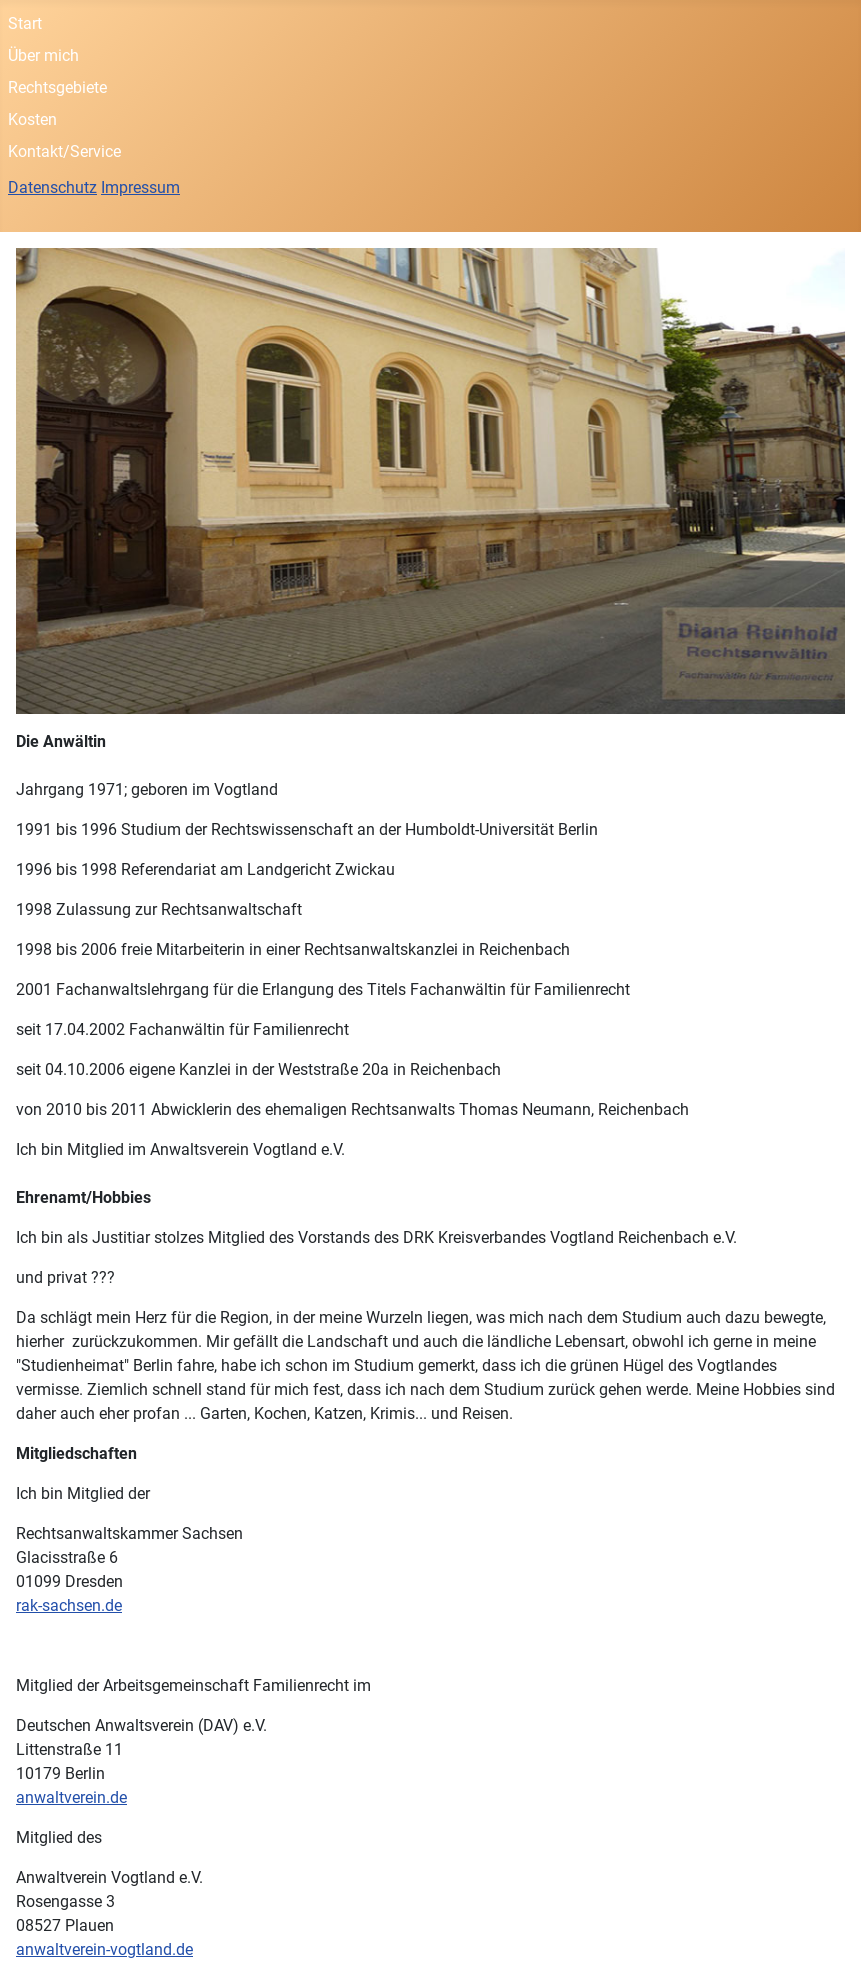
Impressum (140, 187)
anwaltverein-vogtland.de (104, 1949)
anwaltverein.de (71, 1797)
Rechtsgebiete (57, 87)
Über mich (43, 55)
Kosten (32, 119)
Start (25, 23)
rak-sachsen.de (69, 1605)
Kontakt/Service (64, 151)
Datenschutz (52, 187)
